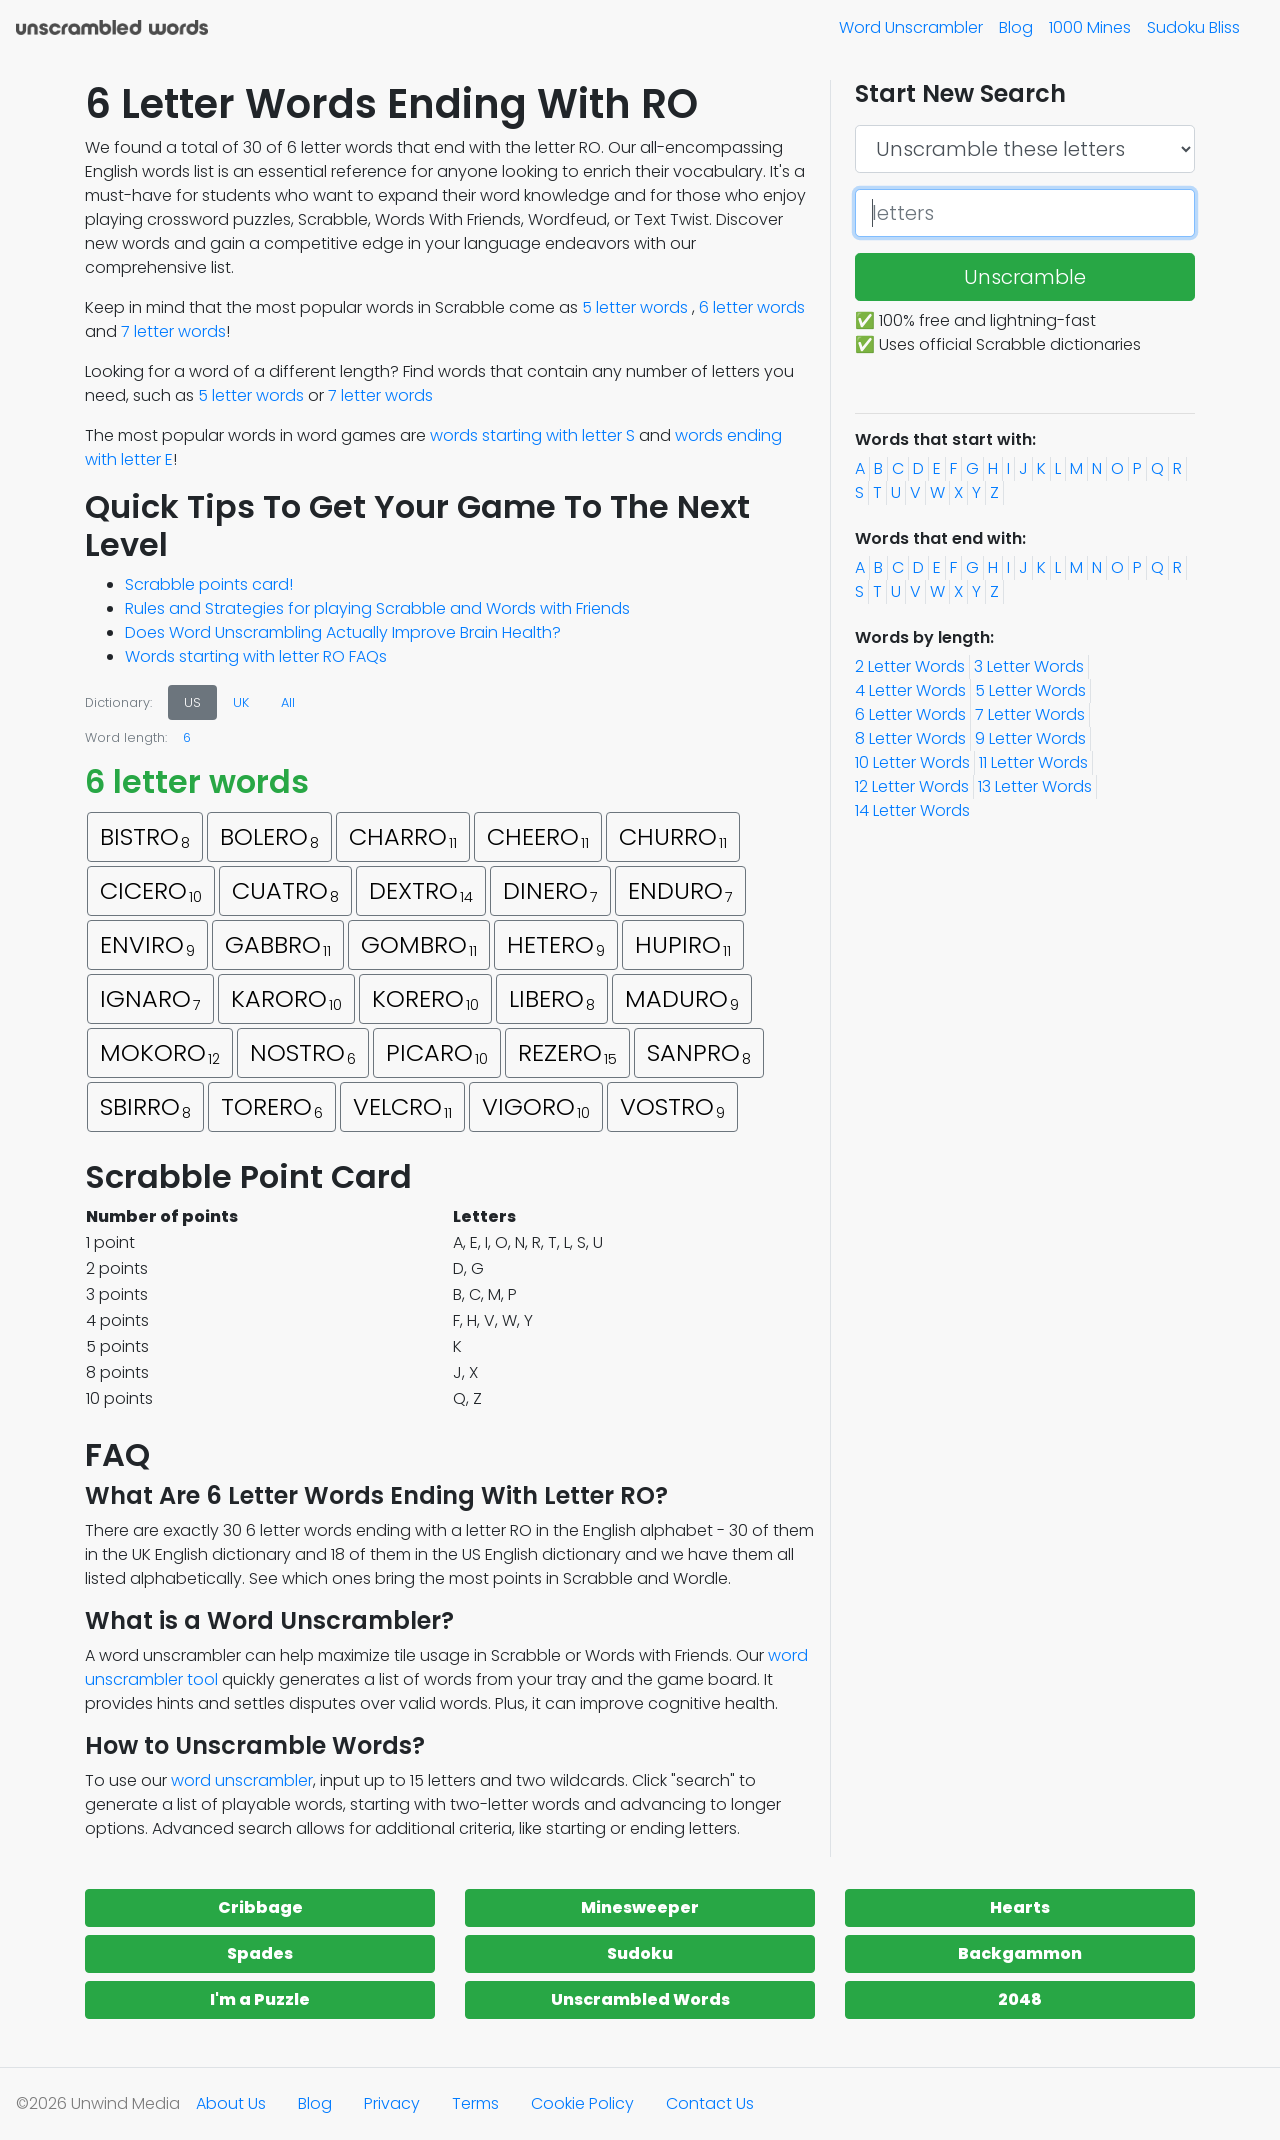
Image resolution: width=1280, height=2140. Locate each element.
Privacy (392, 2103)
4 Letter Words (910, 690)
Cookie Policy (582, 2103)
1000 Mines (1090, 27)
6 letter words (752, 307)
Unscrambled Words (640, 1999)
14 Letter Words (912, 810)
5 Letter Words (1030, 690)
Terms (475, 2103)
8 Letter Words (910, 738)
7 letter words (173, 331)
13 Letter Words (1035, 786)
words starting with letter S (532, 435)
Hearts (1020, 1907)
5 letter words (635, 307)
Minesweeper (640, 1907)
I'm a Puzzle (260, 1999)
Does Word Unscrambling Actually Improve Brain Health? (343, 632)
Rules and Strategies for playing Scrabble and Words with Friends (377, 608)
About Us (231, 2103)
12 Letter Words (912, 786)
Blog (1016, 27)
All (288, 702)
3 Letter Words (1029, 666)
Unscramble (1025, 277)
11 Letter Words (1033, 762)
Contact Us (710, 2103)
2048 (1020, 1999)
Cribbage (260, 1907)
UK (241, 702)
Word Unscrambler (911, 27)
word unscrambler (242, 1780)
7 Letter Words (1030, 714)
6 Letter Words (910, 714)
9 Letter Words (1030, 738)
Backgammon (1020, 1953)
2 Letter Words (910, 666)
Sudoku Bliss (1193, 27)
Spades (260, 1953)
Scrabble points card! (209, 584)
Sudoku (640, 1953)
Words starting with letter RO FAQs (256, 656)
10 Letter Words (912, 762)
